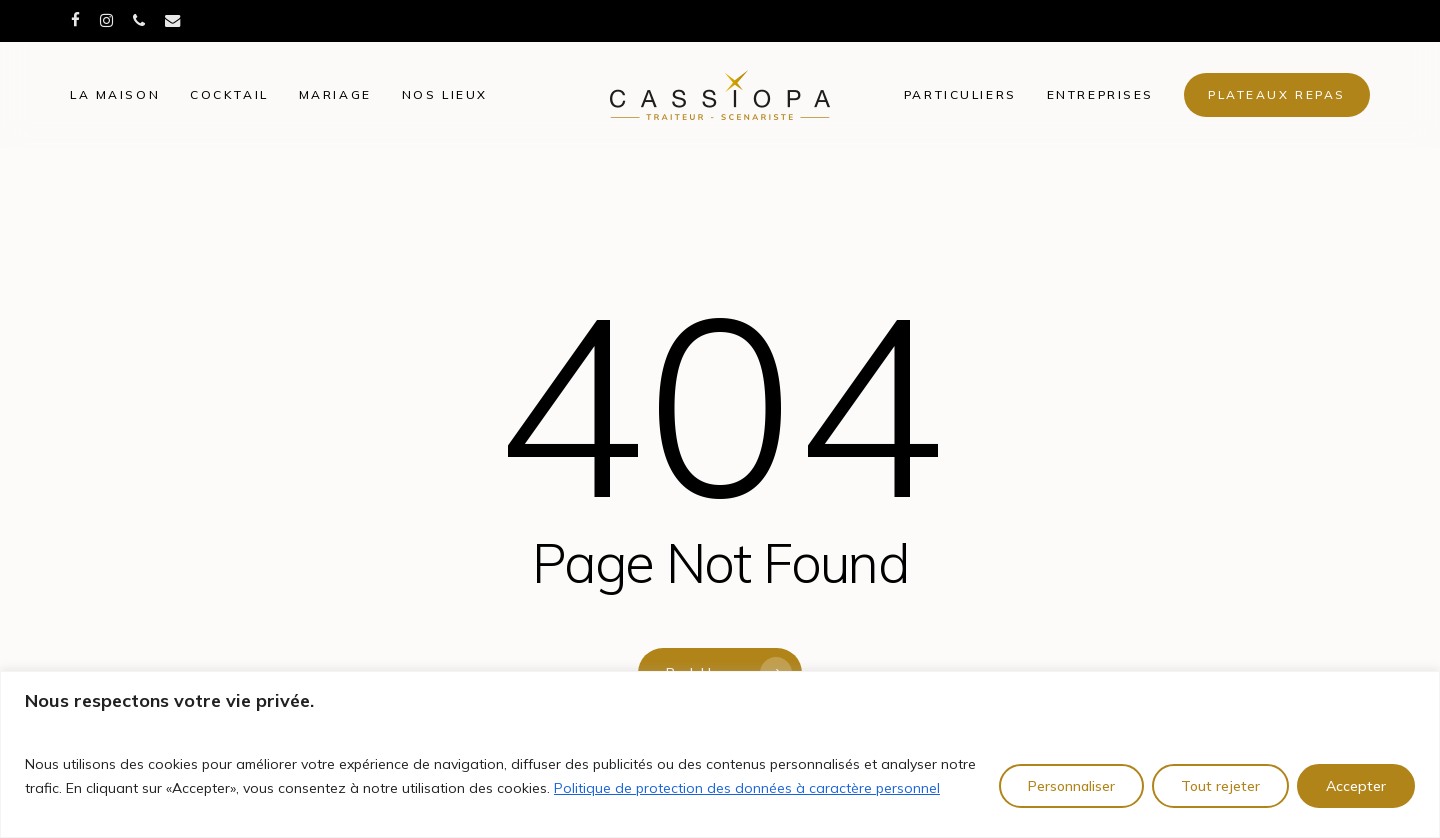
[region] (720, 754)
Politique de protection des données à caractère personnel (747, 788)
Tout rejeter (1220, 786)
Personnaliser (1071, 786)
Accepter (1356, 786)
